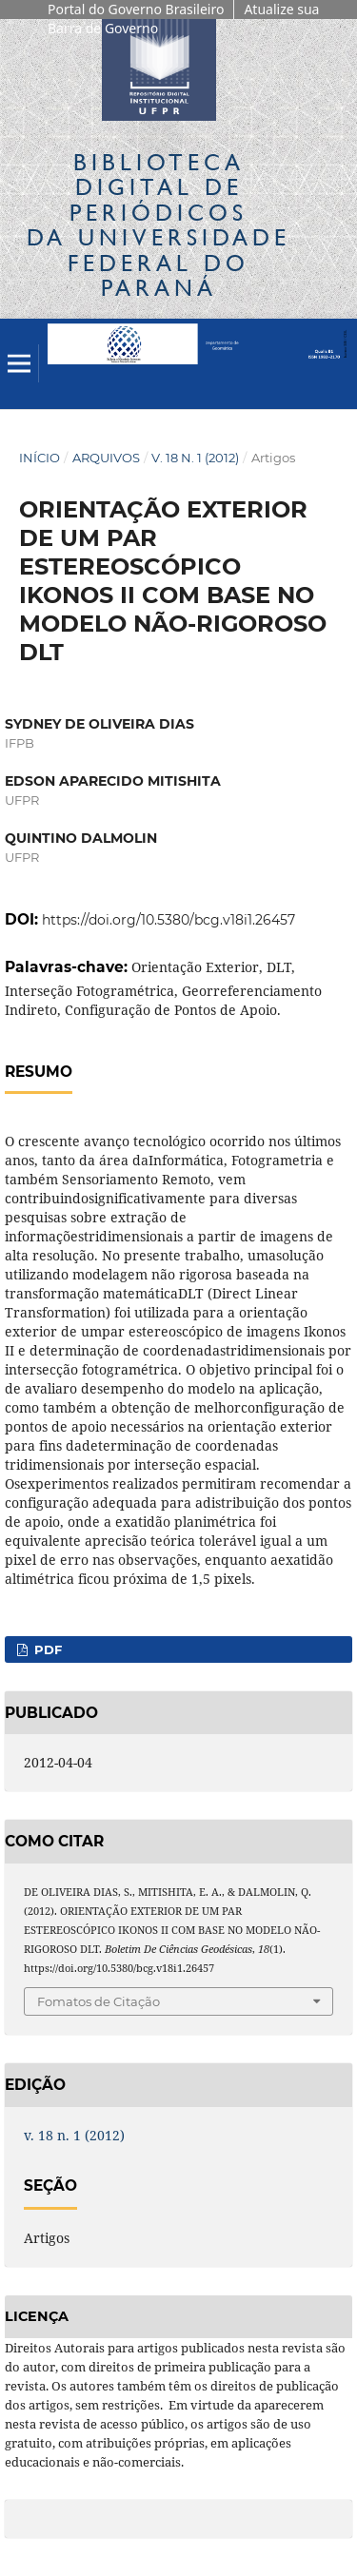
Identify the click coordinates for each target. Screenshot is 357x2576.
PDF (46, 1649)
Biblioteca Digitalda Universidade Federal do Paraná (158, 224)
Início (39, 457)
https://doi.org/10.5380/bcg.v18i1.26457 (168, 919)
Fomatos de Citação (98, 2001)
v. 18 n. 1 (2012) (195, 457)
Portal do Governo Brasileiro (136, 9)
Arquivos (106, 457)
